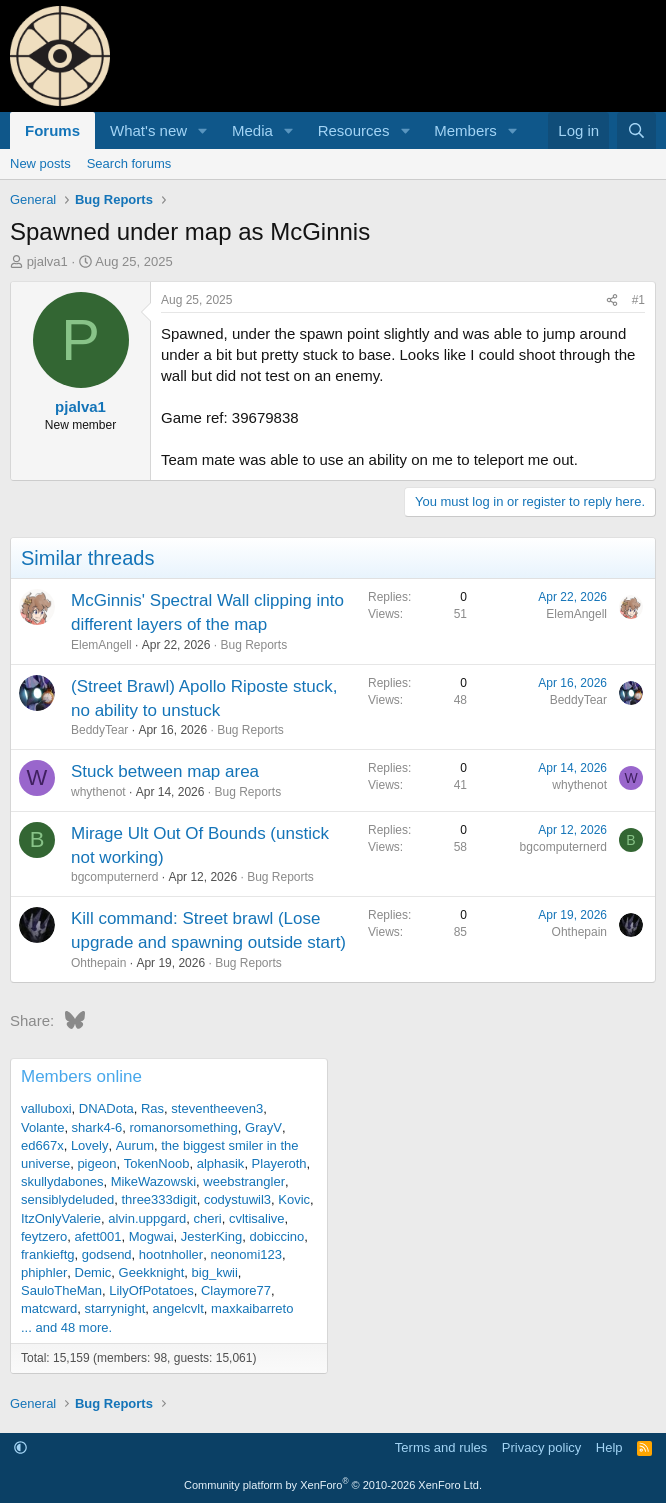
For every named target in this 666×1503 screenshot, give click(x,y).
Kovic (294, 1199)
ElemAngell (101, 645)
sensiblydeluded (67, 1199)
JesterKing (211, 1236)
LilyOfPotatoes (151, 1290)
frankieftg (47, 1254)
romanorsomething (183, 1127)
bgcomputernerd (114, 877)
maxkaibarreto (252, 1308)
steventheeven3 (217, 1108)
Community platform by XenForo (333, 1485)
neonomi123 (246, 1254)
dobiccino (276, 1236)
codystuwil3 (237, 1199)
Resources (354, 130)
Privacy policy (541, 1447)
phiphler (44, 1272)
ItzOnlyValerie (61, 1218)
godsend (107, 1254)
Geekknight (152, 1272)
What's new (148, 130)
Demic (93, 1272)
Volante (42, 1127)
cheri (208, 1218)
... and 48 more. (66, 1327)
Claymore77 (236, 1290)
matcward (49, 1308)
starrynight (115, 1308)
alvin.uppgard (147, 1218)
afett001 (97, 1236)
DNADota (106, 1108)
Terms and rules (441, 1447)
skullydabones (62, 1181)
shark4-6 (97, 1127)
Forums (52, 130)
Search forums (129, 163)
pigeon (96, 1163)
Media (252, 130)
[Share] (612, 300)
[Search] (636, 130)
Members (465, 130)
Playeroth (279, 1163)
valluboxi (46, 1108)
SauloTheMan (61, 1290)
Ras (152, 1108)
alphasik (221, 1163)
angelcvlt (178, 1308)
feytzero (44, 1236)
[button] (203, 130)
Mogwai (151, 1236)
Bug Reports (253, 645)
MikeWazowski (153, 1181)
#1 (638, 300)
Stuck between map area (165, 771)
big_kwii (215, 1272)
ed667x (42, 1145)
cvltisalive (257, 1218)
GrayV (263, 1127)
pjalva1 (47, 261)
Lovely (90, 1145)
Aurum (135, 1145)
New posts (40, 163)
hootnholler (171, 1254)
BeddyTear (99, 730)
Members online (81, 1076)
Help (609, 1447)
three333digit (158, 1199)
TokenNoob (157, 1163)
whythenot (98, 792)
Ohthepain (98, 963)
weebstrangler (244, 1181)
